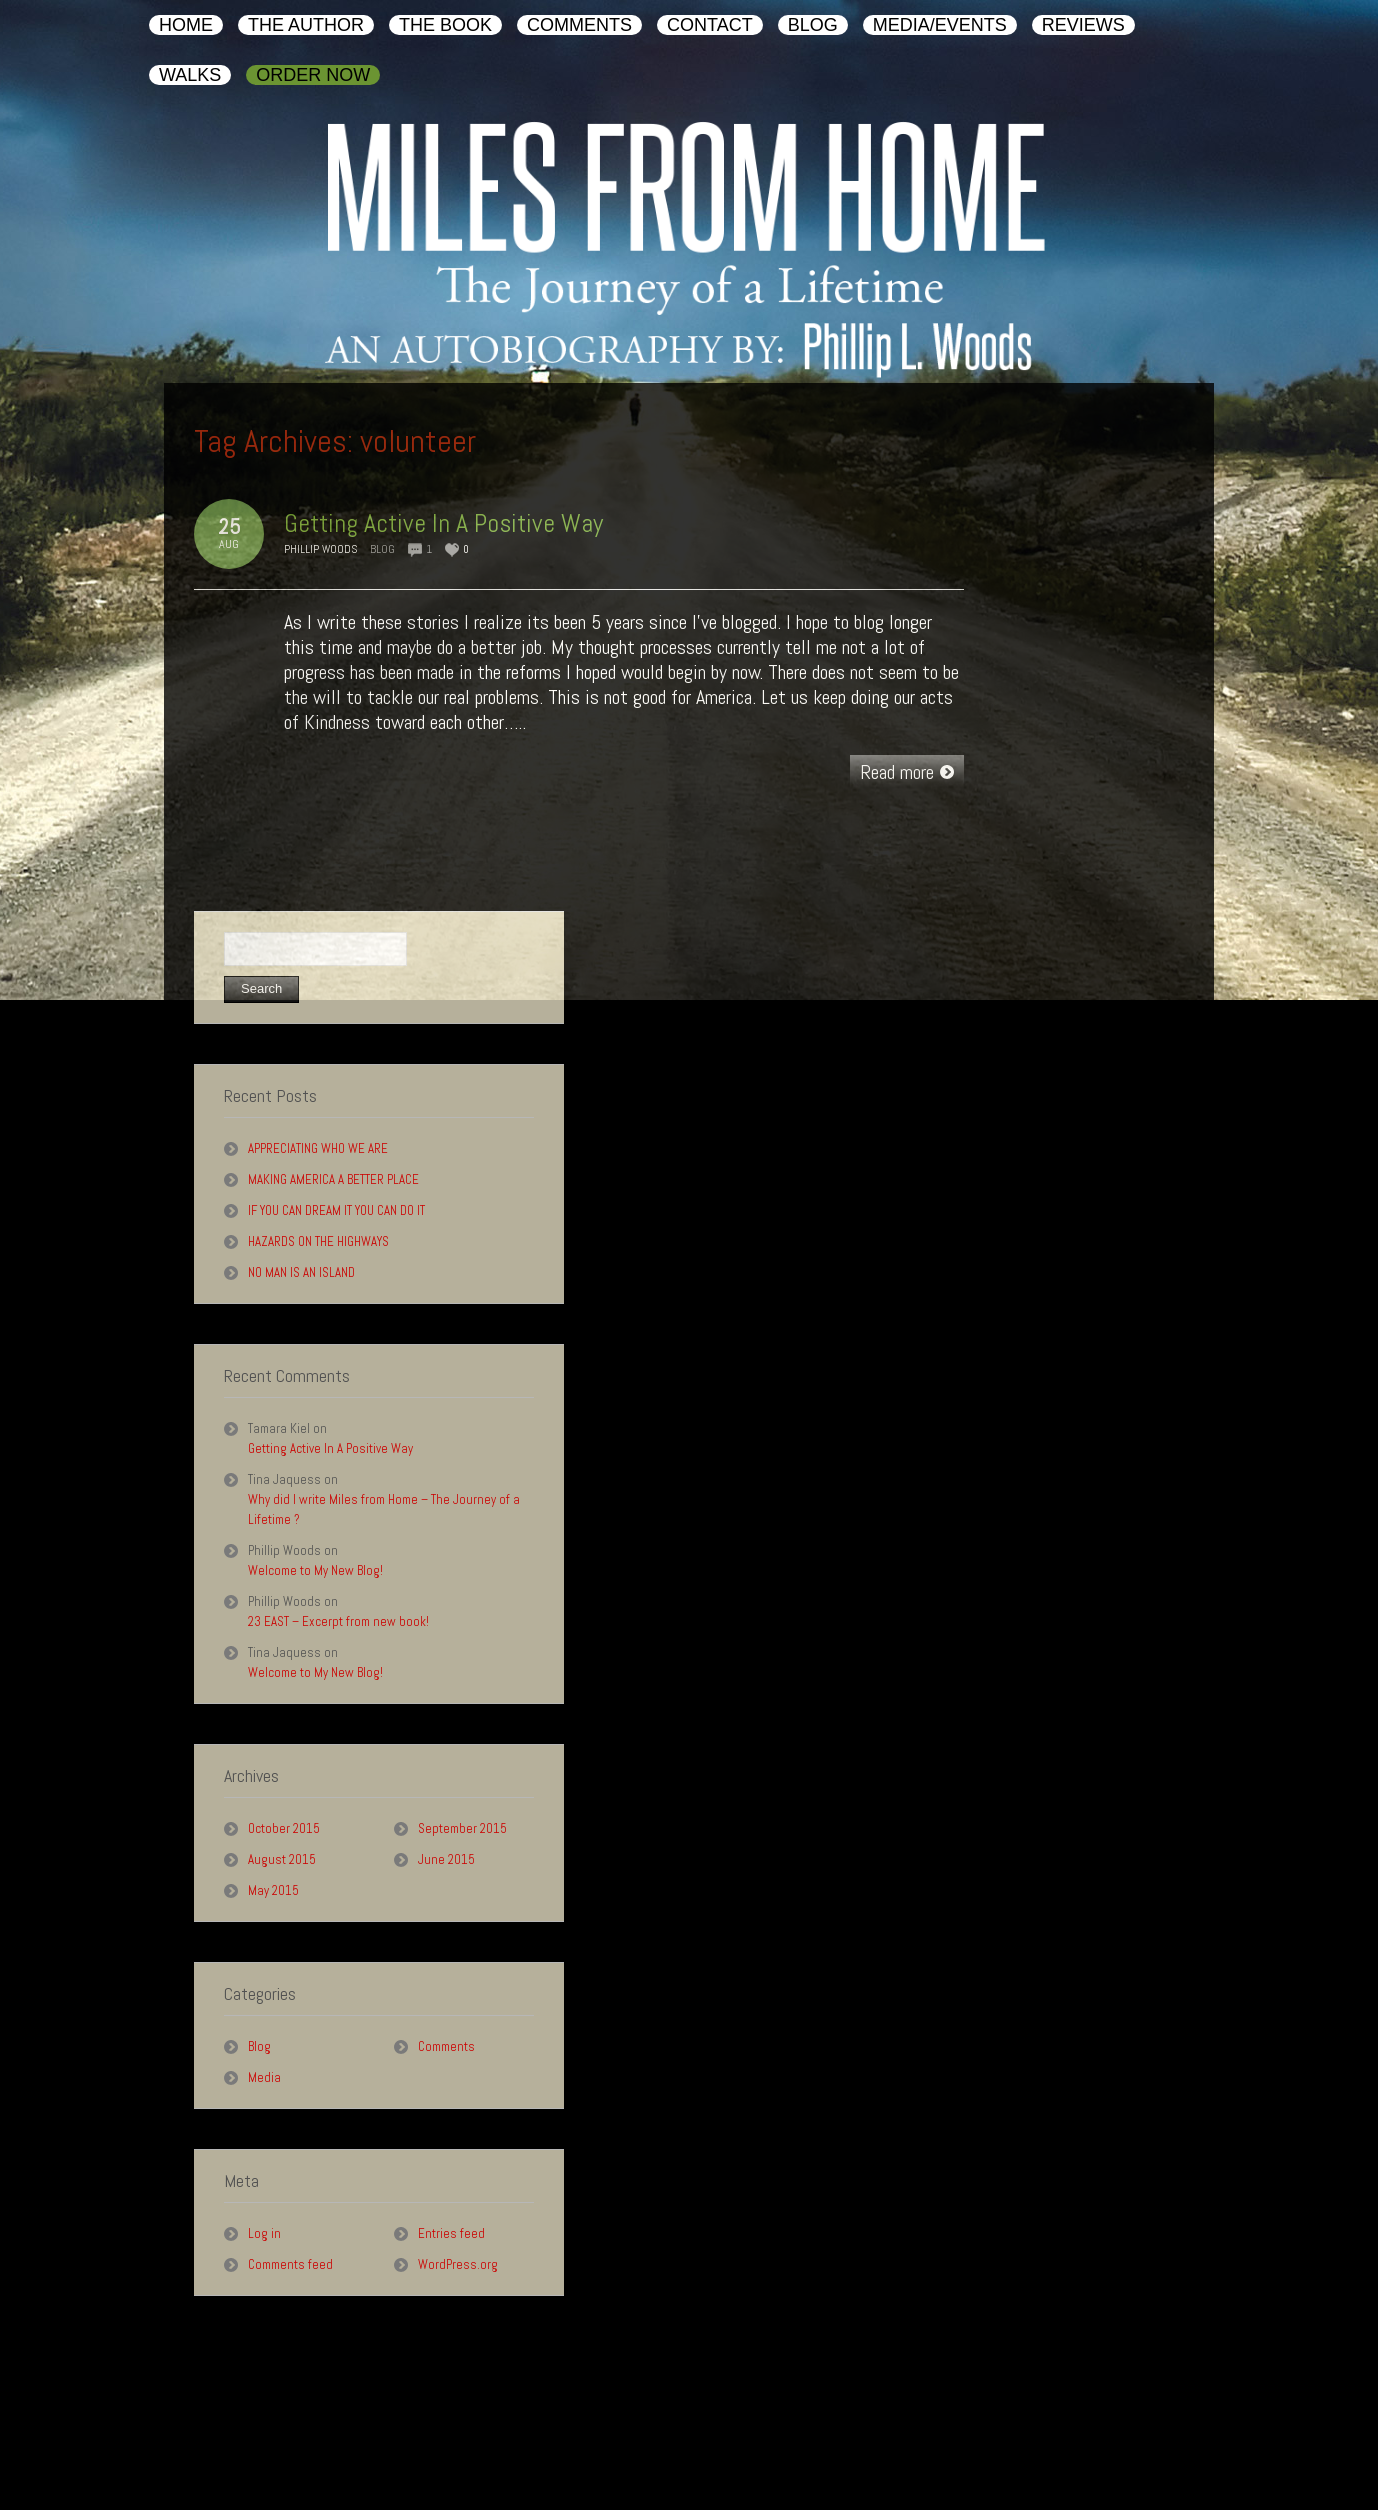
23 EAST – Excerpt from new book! (338, 1621)
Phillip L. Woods (234, 2461)
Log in (264, 2233)
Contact (423, 2424)
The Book (268, 2424)
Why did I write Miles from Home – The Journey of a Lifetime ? (384, 1509)
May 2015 (273, 1890)
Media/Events (558, 2424)
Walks (710, 2424)
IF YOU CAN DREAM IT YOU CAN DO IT (336, 1210)
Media (264, 2077)
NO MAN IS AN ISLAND (301, 1272)
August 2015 (282, 1859)
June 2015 (446, 1859)
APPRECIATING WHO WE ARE (318, 1148)
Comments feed (290, 2264)
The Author (189, 2424)
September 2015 (462, 1828)
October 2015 (284, 1828)
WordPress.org (458, 2264)
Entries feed (451, 2233)
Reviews (643, 2424)
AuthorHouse (1239, 2461)
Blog (382, 549)
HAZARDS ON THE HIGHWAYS (318, 1241)
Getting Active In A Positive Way (443, 523)
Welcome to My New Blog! (315, 1570)
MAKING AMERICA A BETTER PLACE (333, 1179)
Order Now (781, 2424)
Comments (446, 2046)
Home (118, 2424)
